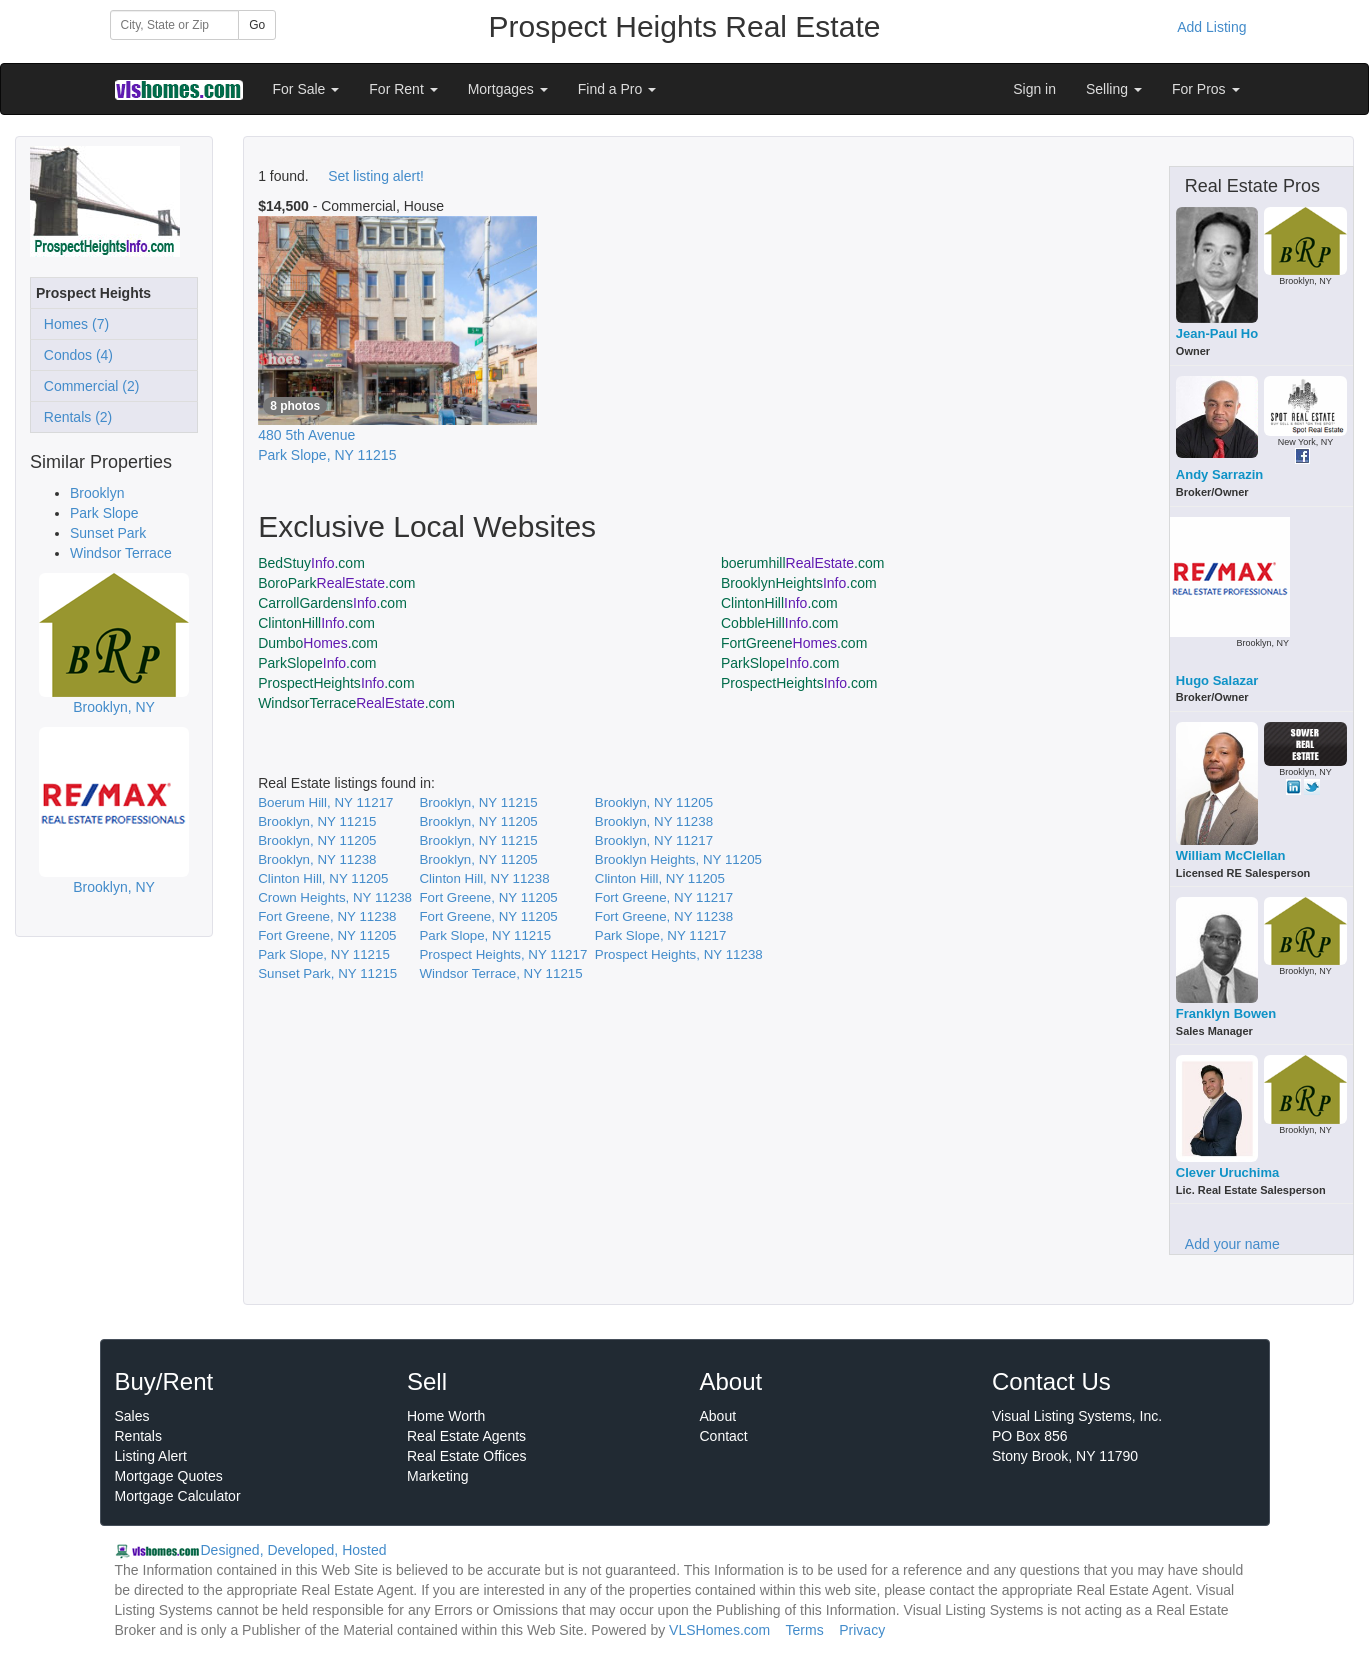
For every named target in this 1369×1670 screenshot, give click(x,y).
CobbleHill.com (780, 623)
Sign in (1034, 89)
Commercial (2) (87, 386)
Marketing (437, 1476)
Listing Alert (151, 1456)
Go (257, 25)
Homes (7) (72, 324)
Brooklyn (97, 493)
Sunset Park (108, 533)
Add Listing (1211, 27)
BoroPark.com (336, 583)
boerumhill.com (802, 563)
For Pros (1206, 89)
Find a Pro (617, 89)
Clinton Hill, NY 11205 (323, 878)
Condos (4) (74, 355)
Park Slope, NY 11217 (661, 935)
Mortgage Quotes (169, 1476)
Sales (132, 1416)
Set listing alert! (376, 176)
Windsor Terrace (121, 553)
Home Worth (446, 1416)
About (718, 1416)
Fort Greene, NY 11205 (488, 897)
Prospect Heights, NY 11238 (679, 954)
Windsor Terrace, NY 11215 (500, 973)
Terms (805, 1630)
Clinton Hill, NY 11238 (484, 878)
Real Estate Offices (467, 1456)
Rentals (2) (74, 417)
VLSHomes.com (719, 1630)
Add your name (1232, 1244)
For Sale (306, 89)
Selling (1114, 89)
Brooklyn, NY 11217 (654, 840)
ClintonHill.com (779, 603)
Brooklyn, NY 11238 (654, 821)
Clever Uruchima (1227, 1172)
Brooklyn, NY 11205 (654, 802)
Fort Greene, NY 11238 (327, 916)
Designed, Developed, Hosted (294, 1550)
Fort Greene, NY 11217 (664, 897)
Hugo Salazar (1217, 680)
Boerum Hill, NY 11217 (325, 802)
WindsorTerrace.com (356, 703)
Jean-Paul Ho (1217, 333)
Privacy (862, 1630)
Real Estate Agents (466, 1436)
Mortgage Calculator (178, 1496)
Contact (724, 1436)
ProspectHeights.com (336, 683)
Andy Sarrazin (1219, 474)
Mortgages (508, 89)
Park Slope (104, 513)
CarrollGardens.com (332, 603)
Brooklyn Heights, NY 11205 (678, 859)
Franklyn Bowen (1226, 1013)
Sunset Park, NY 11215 (327, 973)
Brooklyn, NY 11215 (478, 802)
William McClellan (1231, 855)
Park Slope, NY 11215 (485, 935)
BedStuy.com (311, 563)
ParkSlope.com (317, 663)
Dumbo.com (318, 643)
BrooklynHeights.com (799, 583)
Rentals (138, 1436)
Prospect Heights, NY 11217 (503, 954)
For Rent (403, 89)
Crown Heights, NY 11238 (335, 897)
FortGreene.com (794, 643)
